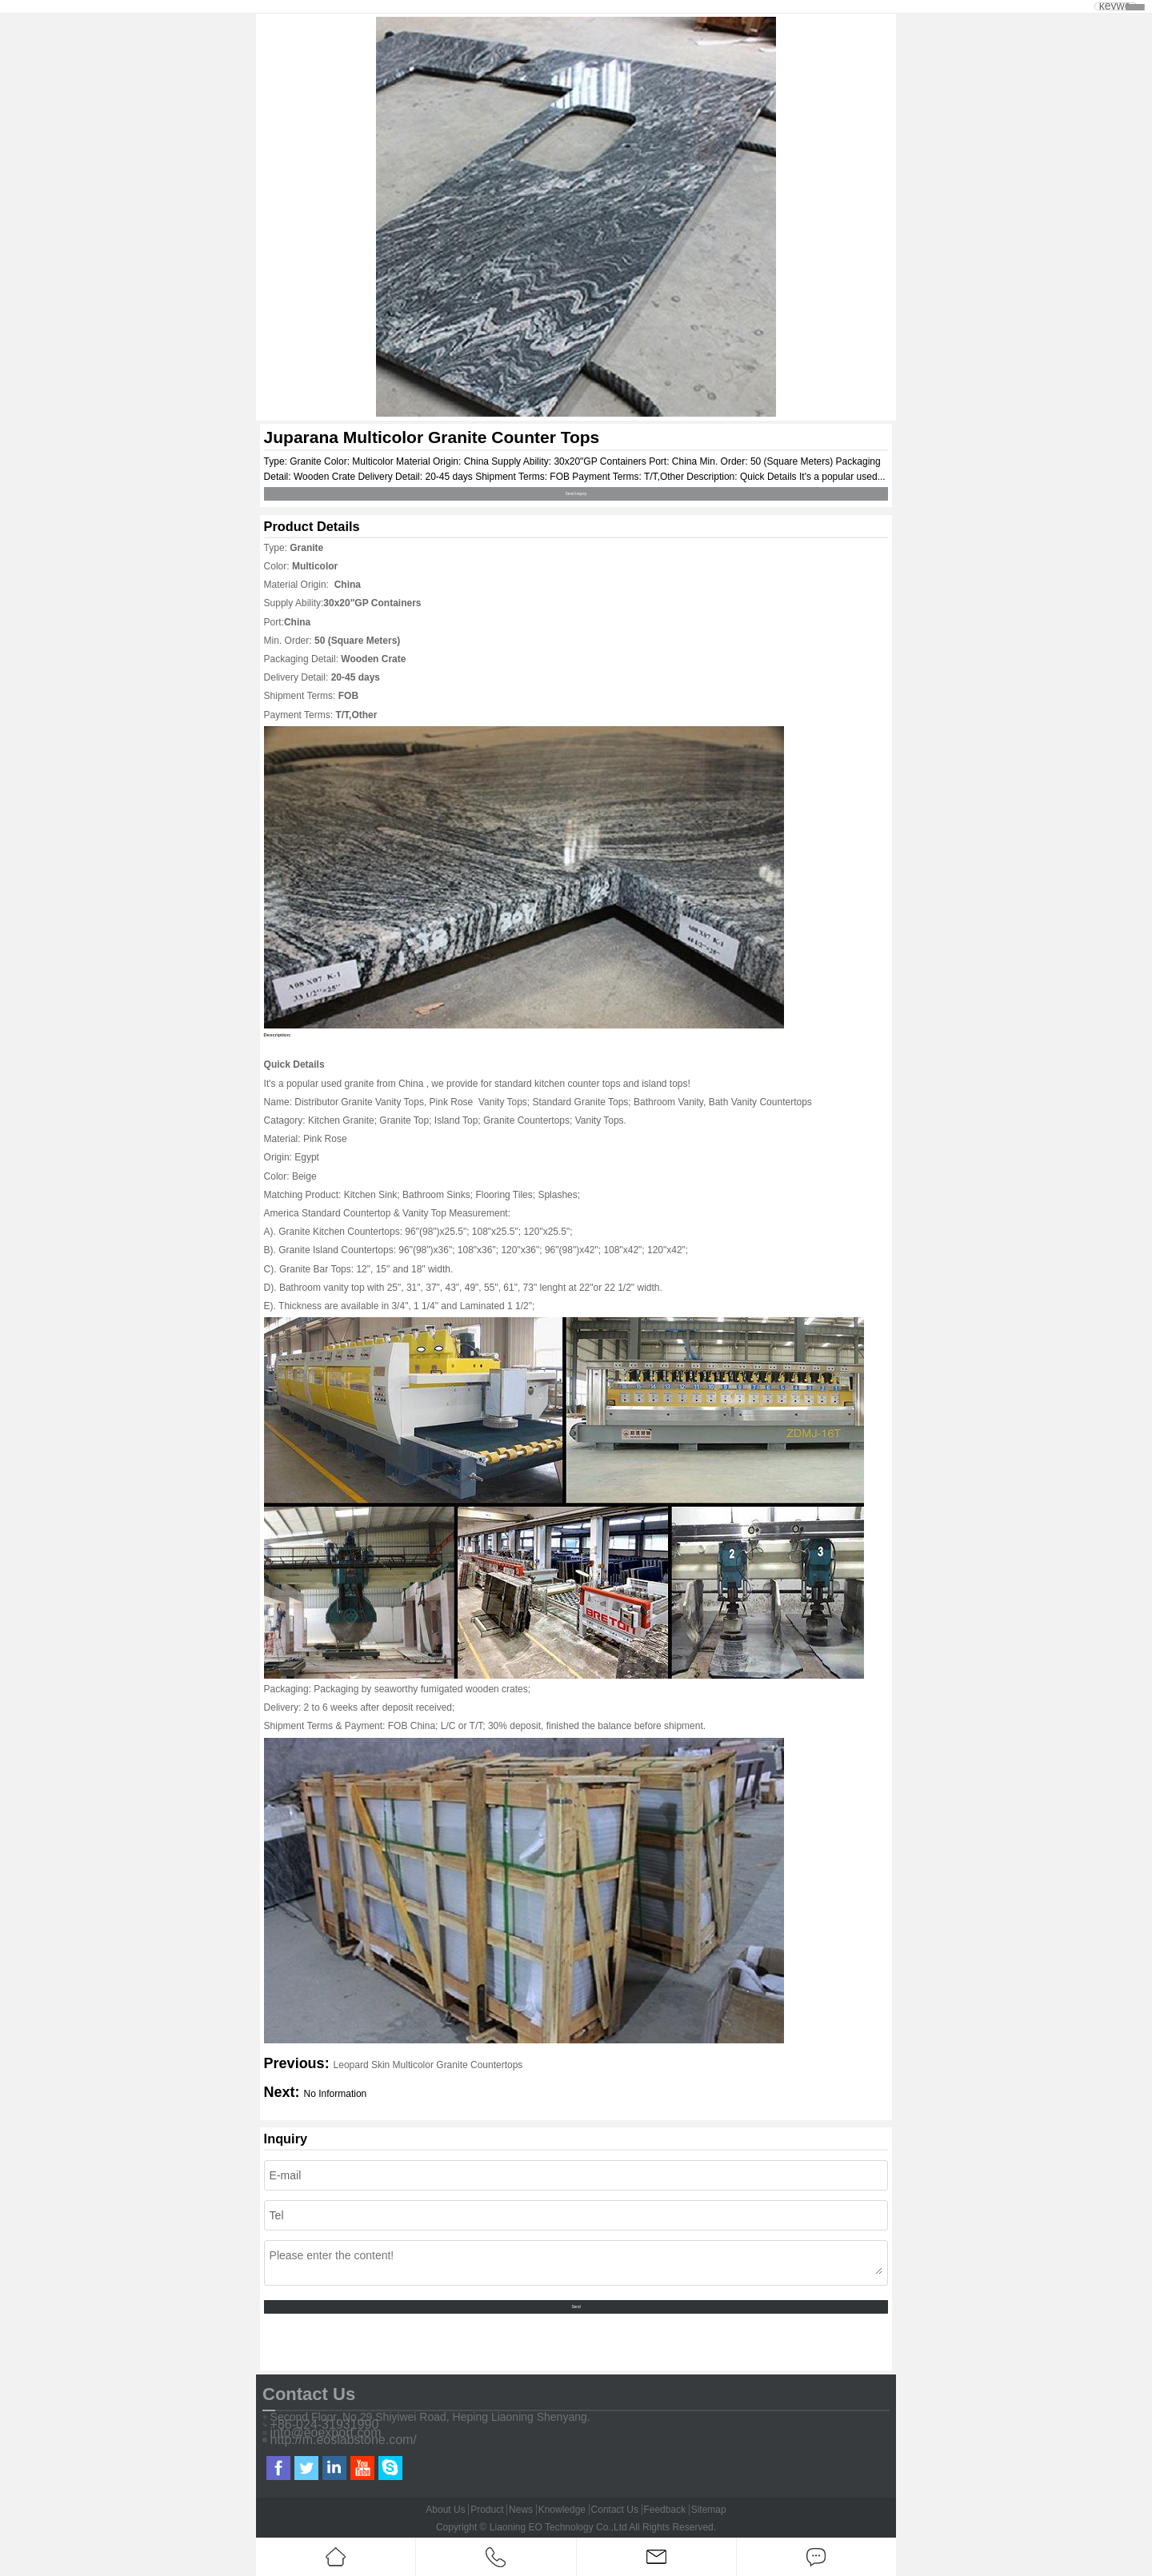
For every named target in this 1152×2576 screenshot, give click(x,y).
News (521, 2509)
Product (486, 2509)
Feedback (664, 2509)
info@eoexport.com (326, 2432)
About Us (445, 2509)
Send (575, 2307)
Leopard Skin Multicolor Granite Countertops (428, 2065)
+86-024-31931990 (324, 2424)
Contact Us (614, 2509)
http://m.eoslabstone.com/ (343, 2440)
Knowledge (562, 2509)
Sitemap (708, 2509)
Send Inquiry (576, 494)
